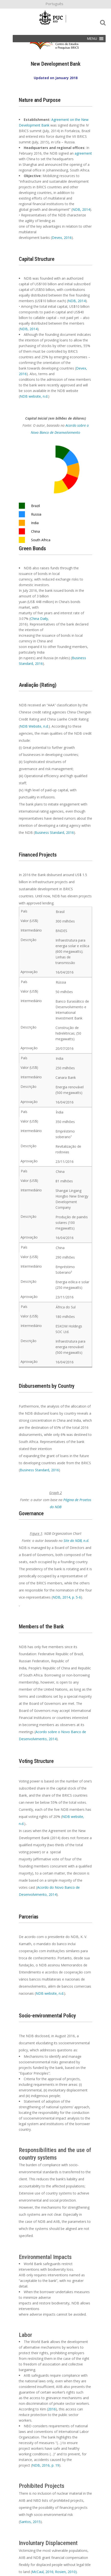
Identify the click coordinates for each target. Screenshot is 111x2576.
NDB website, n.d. (50, 1993)
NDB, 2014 (81, 209)
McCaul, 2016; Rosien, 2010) (54, 2571)
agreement (83, 153)
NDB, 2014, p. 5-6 (67, 1597)
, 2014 (51, 1739)
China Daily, (39, 618)
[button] (92, 38)
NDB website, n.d (33, 396)
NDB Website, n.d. (34, 726)
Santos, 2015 (30, 2521)
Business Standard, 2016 (54, 832)
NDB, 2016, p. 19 (45, 2465)
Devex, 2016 (62, 237)
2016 (52, 2409)
